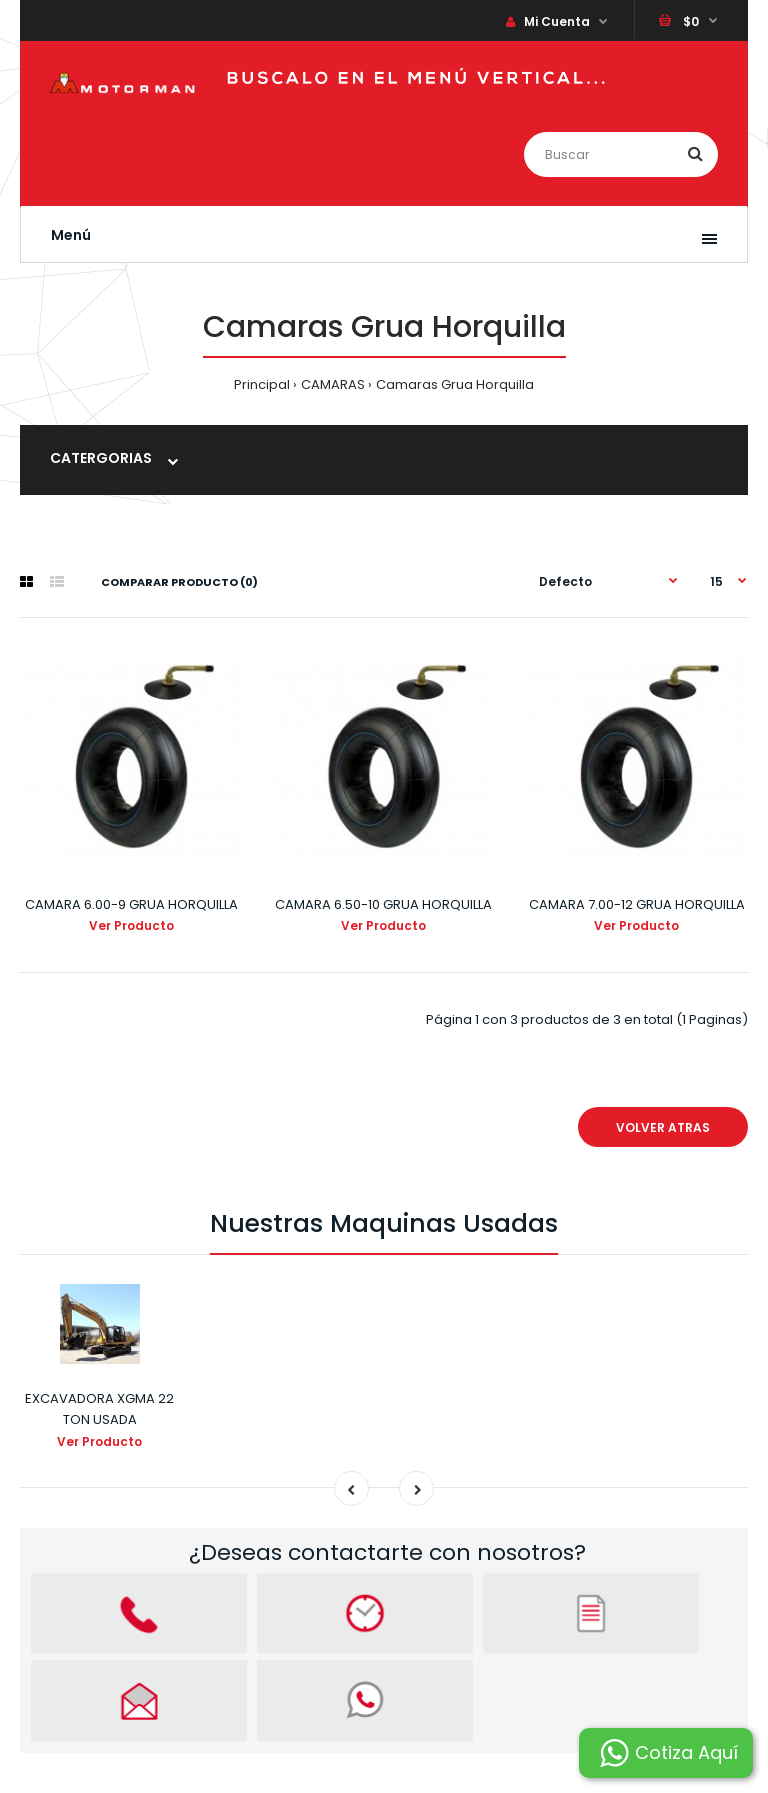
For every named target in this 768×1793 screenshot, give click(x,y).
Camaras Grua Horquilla (455, 384)
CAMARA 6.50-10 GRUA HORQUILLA (383, 904)
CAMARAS (333, 384)
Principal (262, 384)
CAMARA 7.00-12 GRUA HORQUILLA (637, 904)
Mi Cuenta (548, 21)
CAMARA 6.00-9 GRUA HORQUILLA (131, 904)
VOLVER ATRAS (663, 1127)
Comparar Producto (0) (179, 582)
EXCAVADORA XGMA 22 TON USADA (99, 1409)
